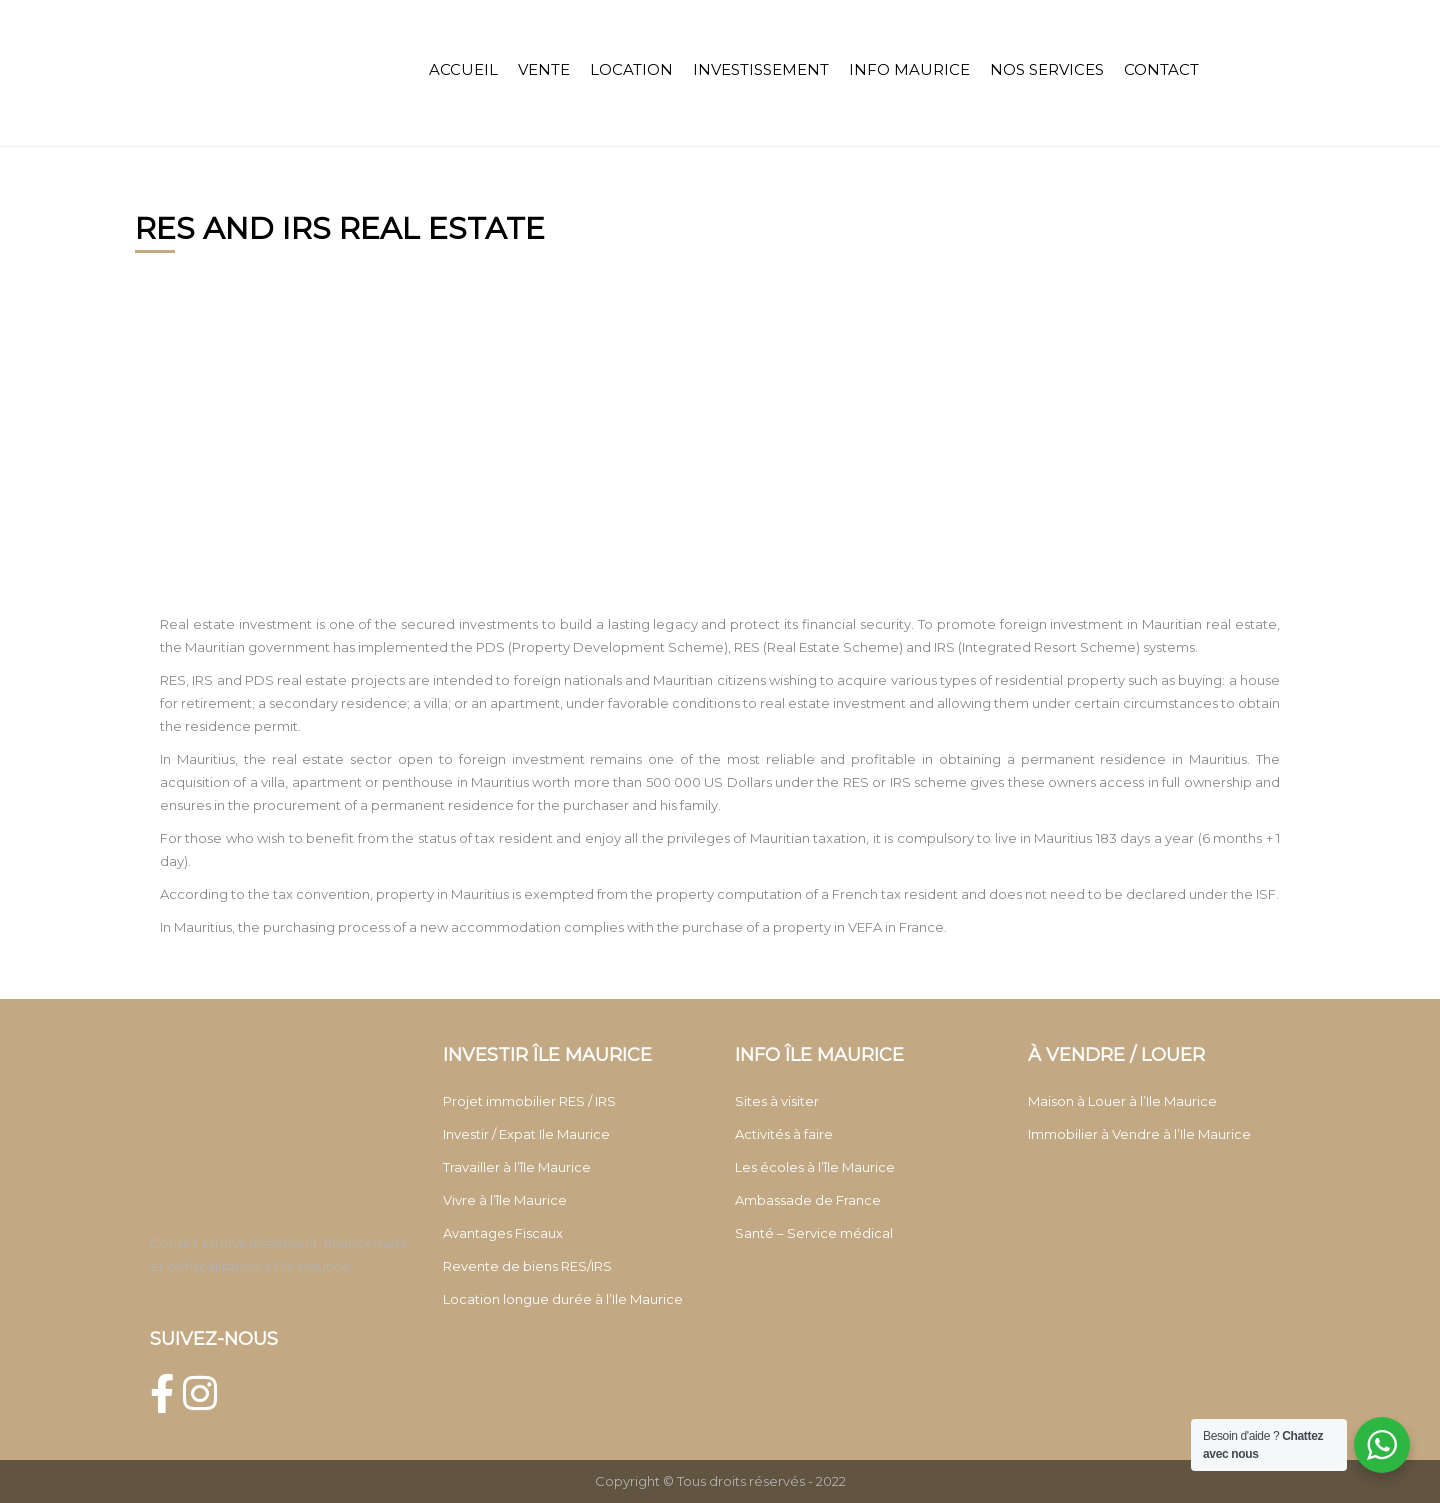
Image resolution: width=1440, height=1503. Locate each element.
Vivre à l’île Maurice (505, 1200)
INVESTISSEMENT (761, 69)
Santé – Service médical (814, 1233)
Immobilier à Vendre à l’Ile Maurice (1139, 1134)
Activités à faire (784, 1134)
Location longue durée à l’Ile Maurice (563, 1299)
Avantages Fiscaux (503, 1233)
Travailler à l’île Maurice (517, 1167)
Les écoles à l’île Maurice (815, 1167)
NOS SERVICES (1047, 69)
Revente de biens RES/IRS (527, 1266)
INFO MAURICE (909, 69)
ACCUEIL (463, 69)
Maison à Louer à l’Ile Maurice (1122, 1101)
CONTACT (1161, 69)
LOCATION (631, 69)
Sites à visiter (777, 1101)
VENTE (544, 69)
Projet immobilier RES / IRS (529, 1101)
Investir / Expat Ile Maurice (526, 1134)
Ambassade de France (808, 1200)
